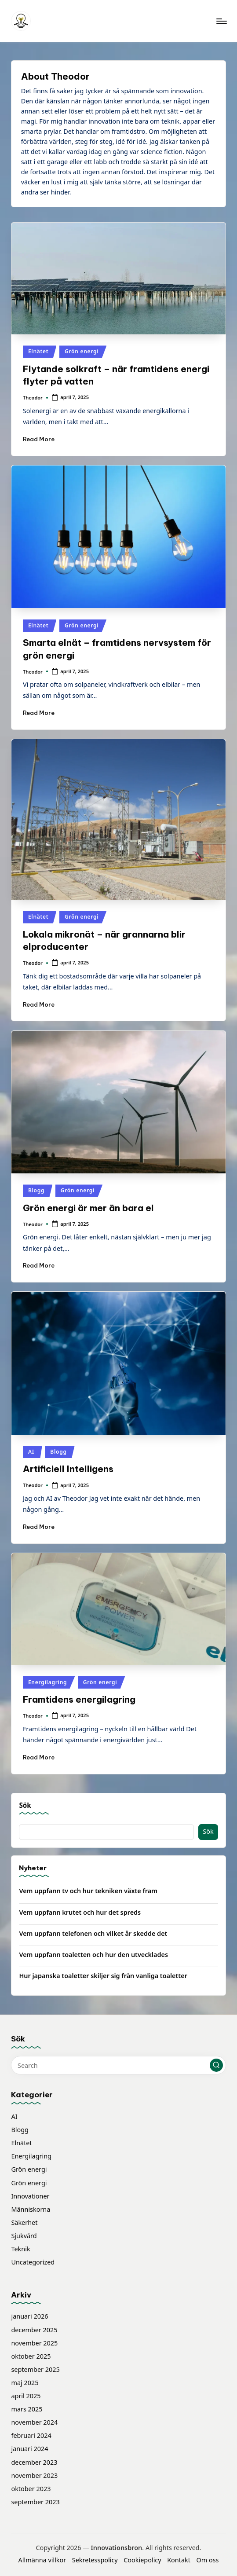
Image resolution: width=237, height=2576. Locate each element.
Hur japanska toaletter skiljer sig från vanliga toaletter (103, 1975)
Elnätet (38, 351)
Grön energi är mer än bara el (88, 1207)
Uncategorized (33, 2262)
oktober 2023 (31, 2488)
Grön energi (81, 351)
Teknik (20, 2249)
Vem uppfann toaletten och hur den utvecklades (93, 1954)
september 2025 (35, 2369)
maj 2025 (24, 2382)
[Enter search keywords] (118, 2065)
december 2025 (34, 2330)
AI (31, 1451)
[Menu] (221, 21)
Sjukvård (23, 2236)
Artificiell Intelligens (68, 1468)
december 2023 (34, 2462)
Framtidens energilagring (79, 1699)
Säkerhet (24, 2222)
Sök (25, 1805)
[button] (216, 2065)
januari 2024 (29, 2448)
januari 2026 (29, 2316)
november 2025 (34, 2343)
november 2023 (34, 2475)
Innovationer (30, 2196)
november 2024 (34, 2422)
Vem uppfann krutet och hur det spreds (80, 1912)
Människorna (30, 2209)
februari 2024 (31, 2435)
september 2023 (35, 2502)
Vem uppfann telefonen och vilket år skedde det (93, 1933)
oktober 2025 (31, 2356)
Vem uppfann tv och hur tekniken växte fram (88, 1891)
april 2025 (25, 2396)
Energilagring (47, 1682)
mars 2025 (26, 2409)
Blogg (36, 1190)
